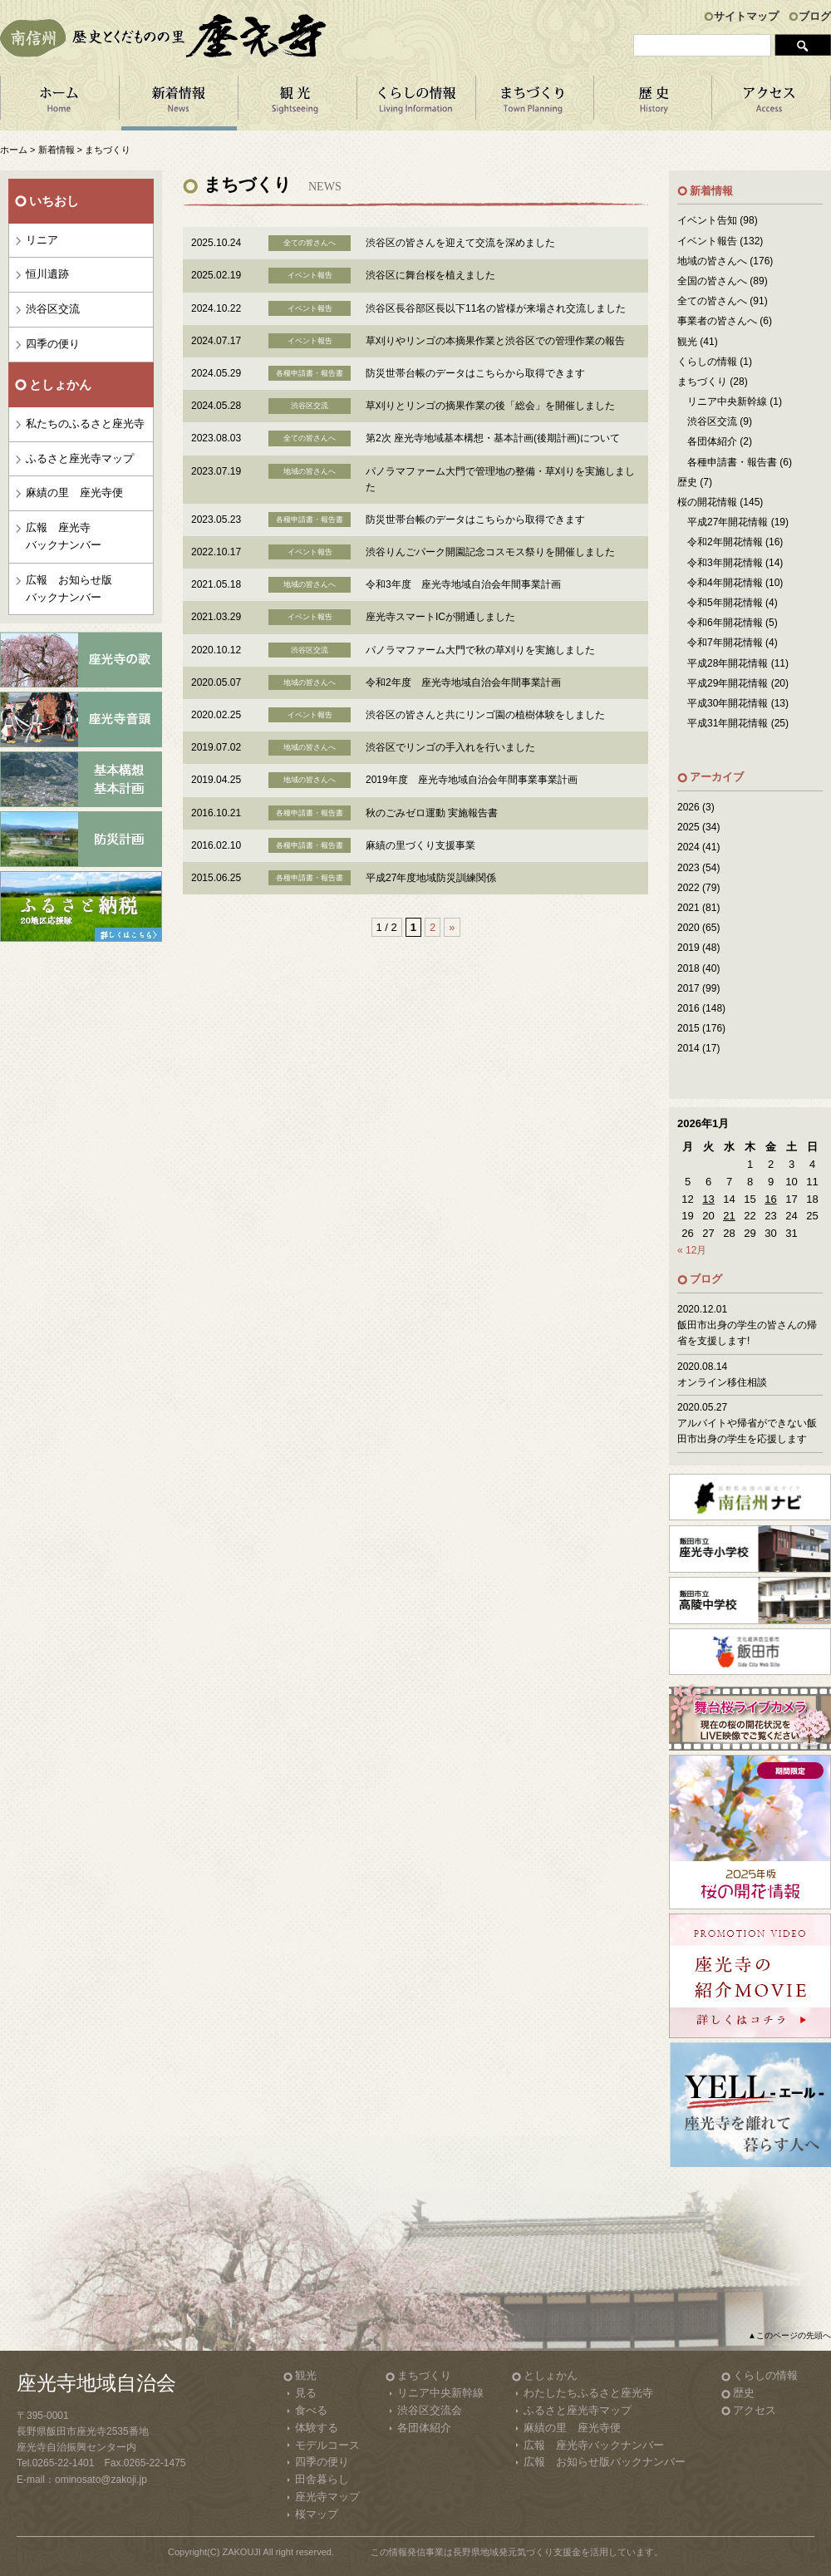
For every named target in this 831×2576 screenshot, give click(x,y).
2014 (688, 1048)
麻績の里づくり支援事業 (420, 845)
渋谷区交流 (53, 309)
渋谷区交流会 (429, 2410)
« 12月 (691, 1250)
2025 (688, 827)
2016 (688, 1008)
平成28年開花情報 (727, 663)
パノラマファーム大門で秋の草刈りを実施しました (480, 650)
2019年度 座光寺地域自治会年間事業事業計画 (472, 780)
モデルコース (327, 2445)
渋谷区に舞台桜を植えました (430, 275)
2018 (688, 968)
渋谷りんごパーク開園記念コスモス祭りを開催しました (490, 552)
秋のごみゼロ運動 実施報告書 (432, 813)
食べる (311, 2410)
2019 (688, 947)
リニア (42, 240)
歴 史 (653, 103)
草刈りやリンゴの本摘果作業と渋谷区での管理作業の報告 (495, 341)
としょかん (551, 2375)
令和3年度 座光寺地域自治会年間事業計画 (463, 584)
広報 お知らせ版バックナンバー (69, 588)
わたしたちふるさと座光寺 (588, 2392)
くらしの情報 (415, 103)
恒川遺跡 (47, 274)
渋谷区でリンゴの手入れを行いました (450, 747)
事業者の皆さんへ (717, 321)
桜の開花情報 (707, 502)
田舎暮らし (322, 2479)
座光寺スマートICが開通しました (440, 617)
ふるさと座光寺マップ (80, 458)
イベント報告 (707, 241)
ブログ (815, 16)
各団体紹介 (712, 441)
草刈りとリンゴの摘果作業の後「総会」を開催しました (490, 405)
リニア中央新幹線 (727, 401)
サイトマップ (746, 16)
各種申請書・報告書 (732, 462)
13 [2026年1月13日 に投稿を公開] (708, 1199)
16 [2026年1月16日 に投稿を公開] (770, 1199)
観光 (687, 341)
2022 (688, 888)
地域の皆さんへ (712, 261)
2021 (688, 908)
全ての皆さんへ (712, 301)
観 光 (297, 103)
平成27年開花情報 (727, 522)
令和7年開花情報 (725, 642)
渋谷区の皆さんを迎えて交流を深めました (460, 243)
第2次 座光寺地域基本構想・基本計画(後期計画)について (493, 438)
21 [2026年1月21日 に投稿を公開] (729, 1215)
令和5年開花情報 (725, 602)
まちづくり (534, 103)
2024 (688, 847)
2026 (688, 807)
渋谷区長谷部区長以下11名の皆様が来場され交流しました (496, 308)
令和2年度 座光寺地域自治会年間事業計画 (463, 682)
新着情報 (178, 103)
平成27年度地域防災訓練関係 (431, 878)
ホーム (59, 103)
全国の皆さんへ (712, 281)
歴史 (687, 482)
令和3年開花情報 (725, 563)
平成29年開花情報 (727, 683)
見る (306, 2392)
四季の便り (53, 343)
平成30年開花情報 (727, 703)
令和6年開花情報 (725, 622)
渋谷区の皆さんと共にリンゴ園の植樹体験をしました (485, 715)
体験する (316, 2427)
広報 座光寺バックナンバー (63, 536)
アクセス (771, 103)
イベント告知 (707, 220)
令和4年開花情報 (725, 583)
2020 (688, 927)
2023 (688, 868)
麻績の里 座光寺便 (74, 492)
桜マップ (316, 2514)
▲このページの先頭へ (789, 2335)
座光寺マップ (327, 2496)
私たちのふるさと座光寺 (85, 423)
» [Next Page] (452, 927)
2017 (688, 988)
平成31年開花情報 (727, 723)
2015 (688, 1028)
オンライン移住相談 (722, 1382)
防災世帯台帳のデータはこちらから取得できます (475, 373)
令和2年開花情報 (725, 542)
